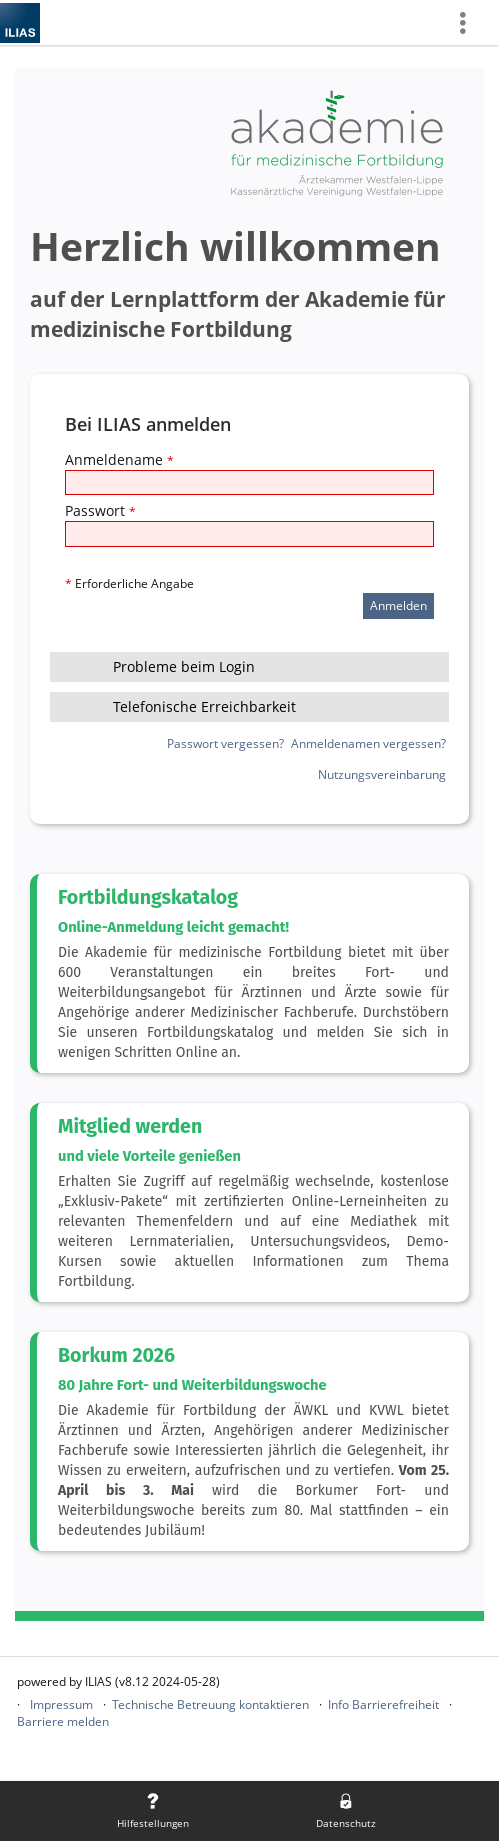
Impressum (61, 1704)
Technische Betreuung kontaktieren (210, 1704)
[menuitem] (470, 22)
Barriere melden (63, 1721)
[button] (249, 667)
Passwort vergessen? (225, 743)
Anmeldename (119, 459)
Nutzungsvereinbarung (382, 774)
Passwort (100, 510)
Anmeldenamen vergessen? (368, 743)
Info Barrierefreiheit (383, 1704)
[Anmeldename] (249, 482)
